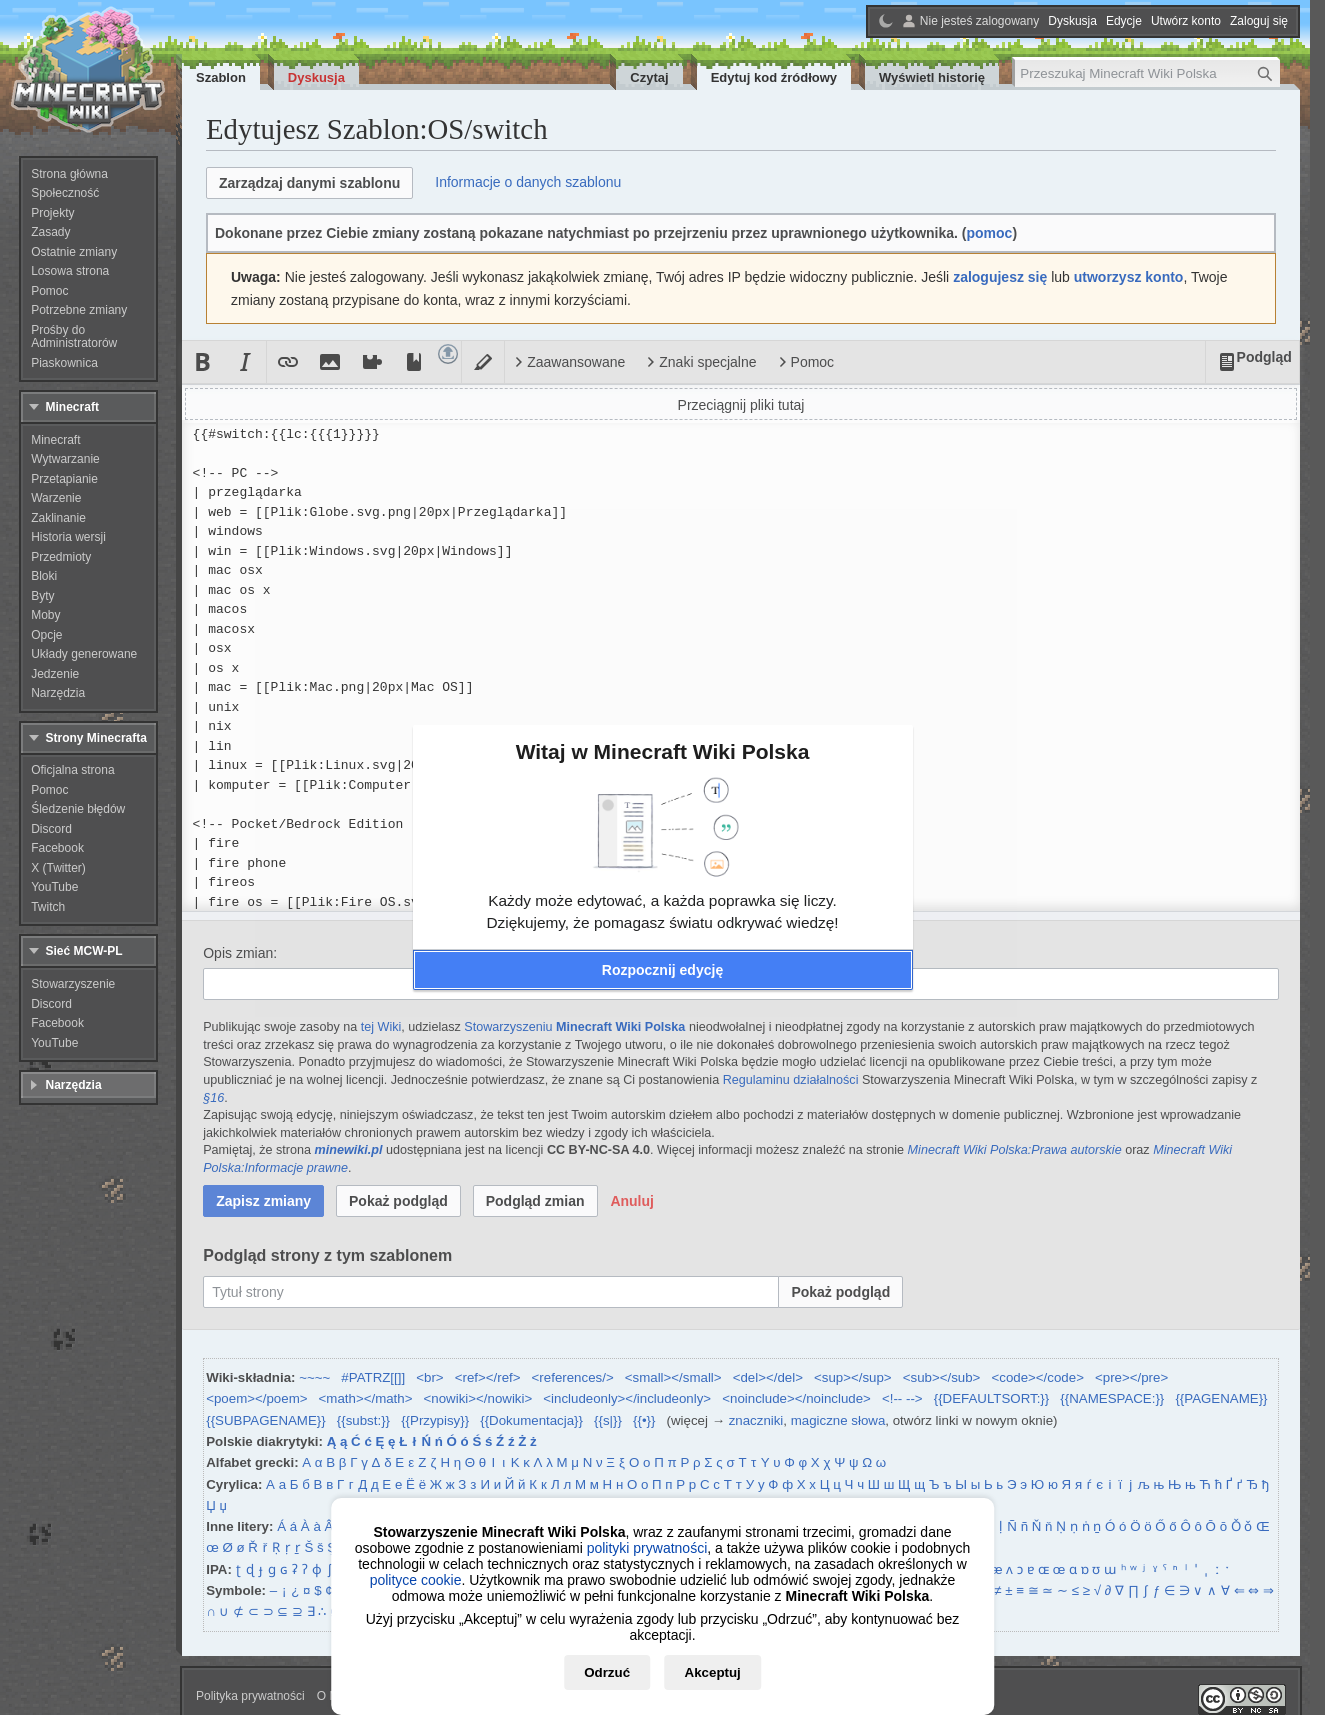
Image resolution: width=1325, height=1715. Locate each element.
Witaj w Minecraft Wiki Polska (663, 751)
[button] (663, 970)
